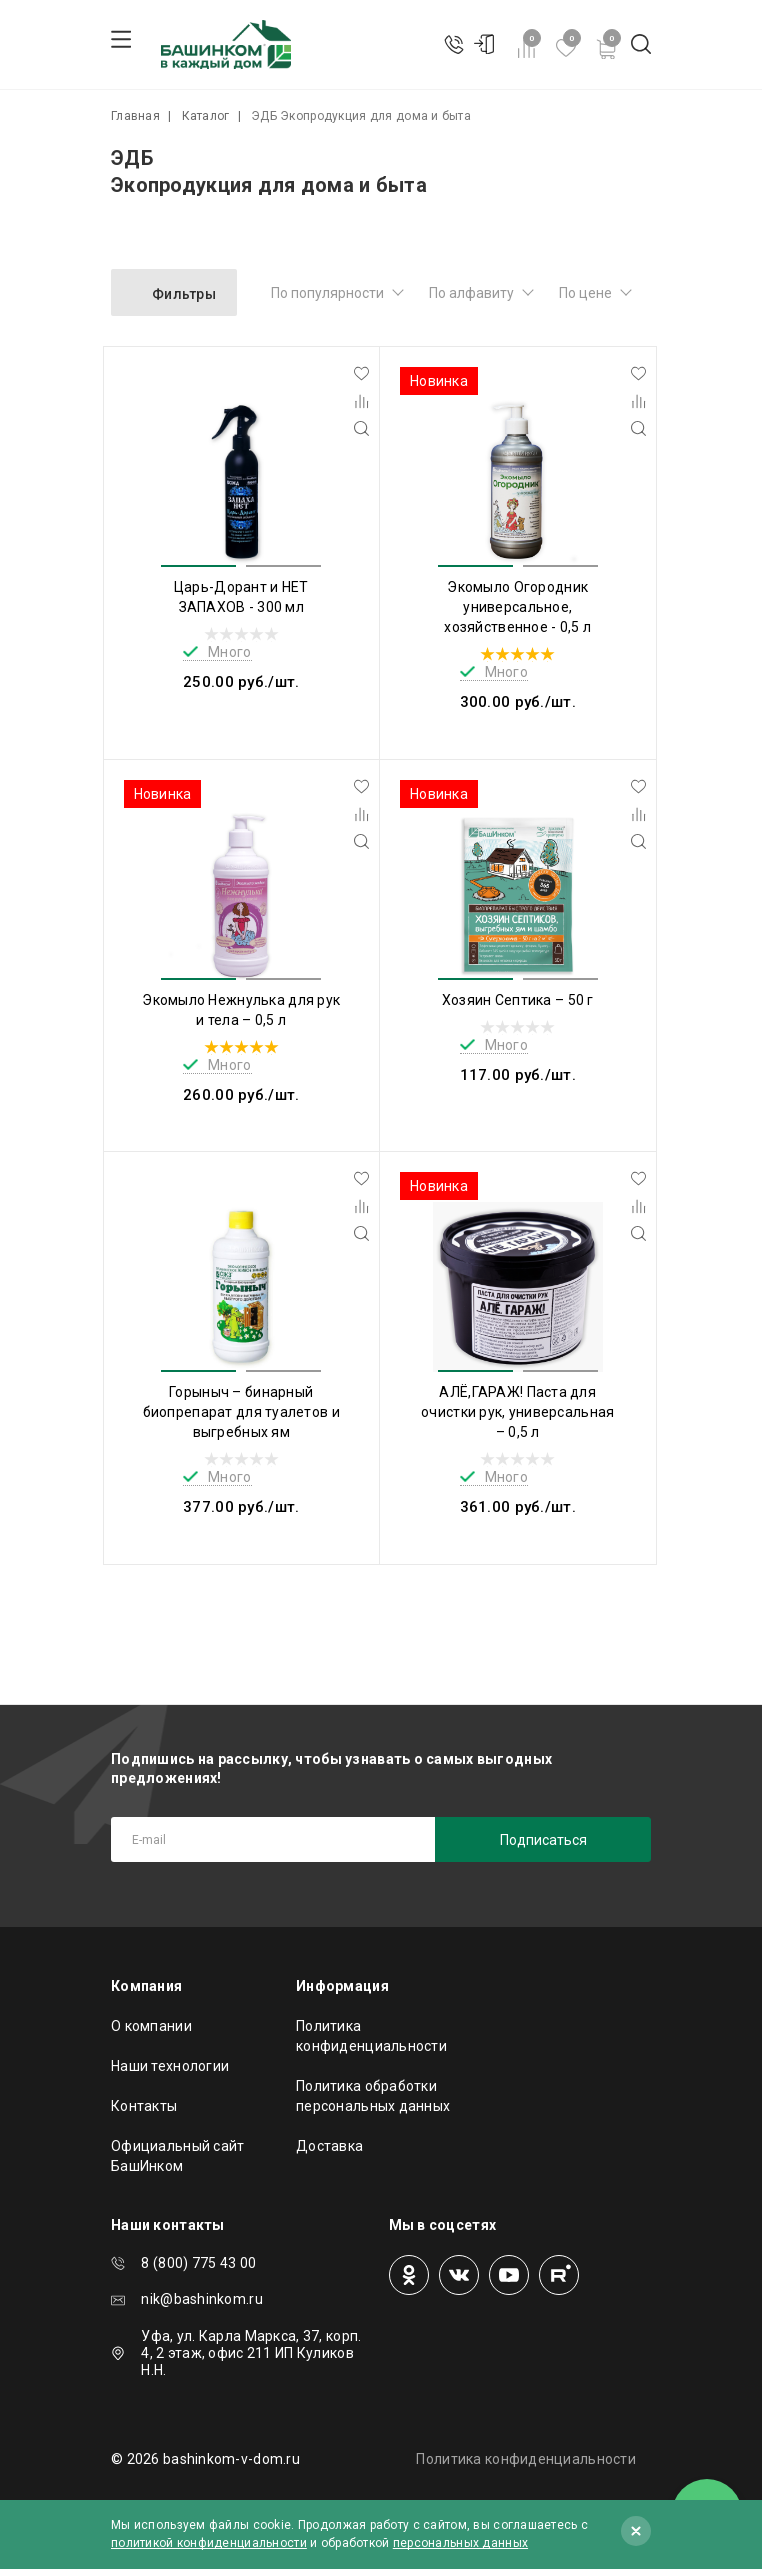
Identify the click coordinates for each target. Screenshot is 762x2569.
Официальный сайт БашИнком (177, 2156)
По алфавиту (471, 293)
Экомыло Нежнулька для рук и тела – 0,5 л (241, 1010)
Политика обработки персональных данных (373, 2096)
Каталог (206, 116)
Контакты (144, 2106)
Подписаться (543, 1840)
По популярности (327, 293)
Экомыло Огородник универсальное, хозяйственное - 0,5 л (517, 607)
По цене (585, 293)
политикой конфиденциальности (209, 2543)
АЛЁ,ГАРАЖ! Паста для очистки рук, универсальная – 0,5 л (517, 1412)
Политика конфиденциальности (371, 2036)
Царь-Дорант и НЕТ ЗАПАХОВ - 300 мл (241, 597)
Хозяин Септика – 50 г (518, 1000)
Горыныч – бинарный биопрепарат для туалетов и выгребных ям (241, 1412)
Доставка (329, 2146)
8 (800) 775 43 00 (198, 2263)
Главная (135, 116)
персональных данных (460, 2543)
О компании (151, 2026)
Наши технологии (170, 2066)
